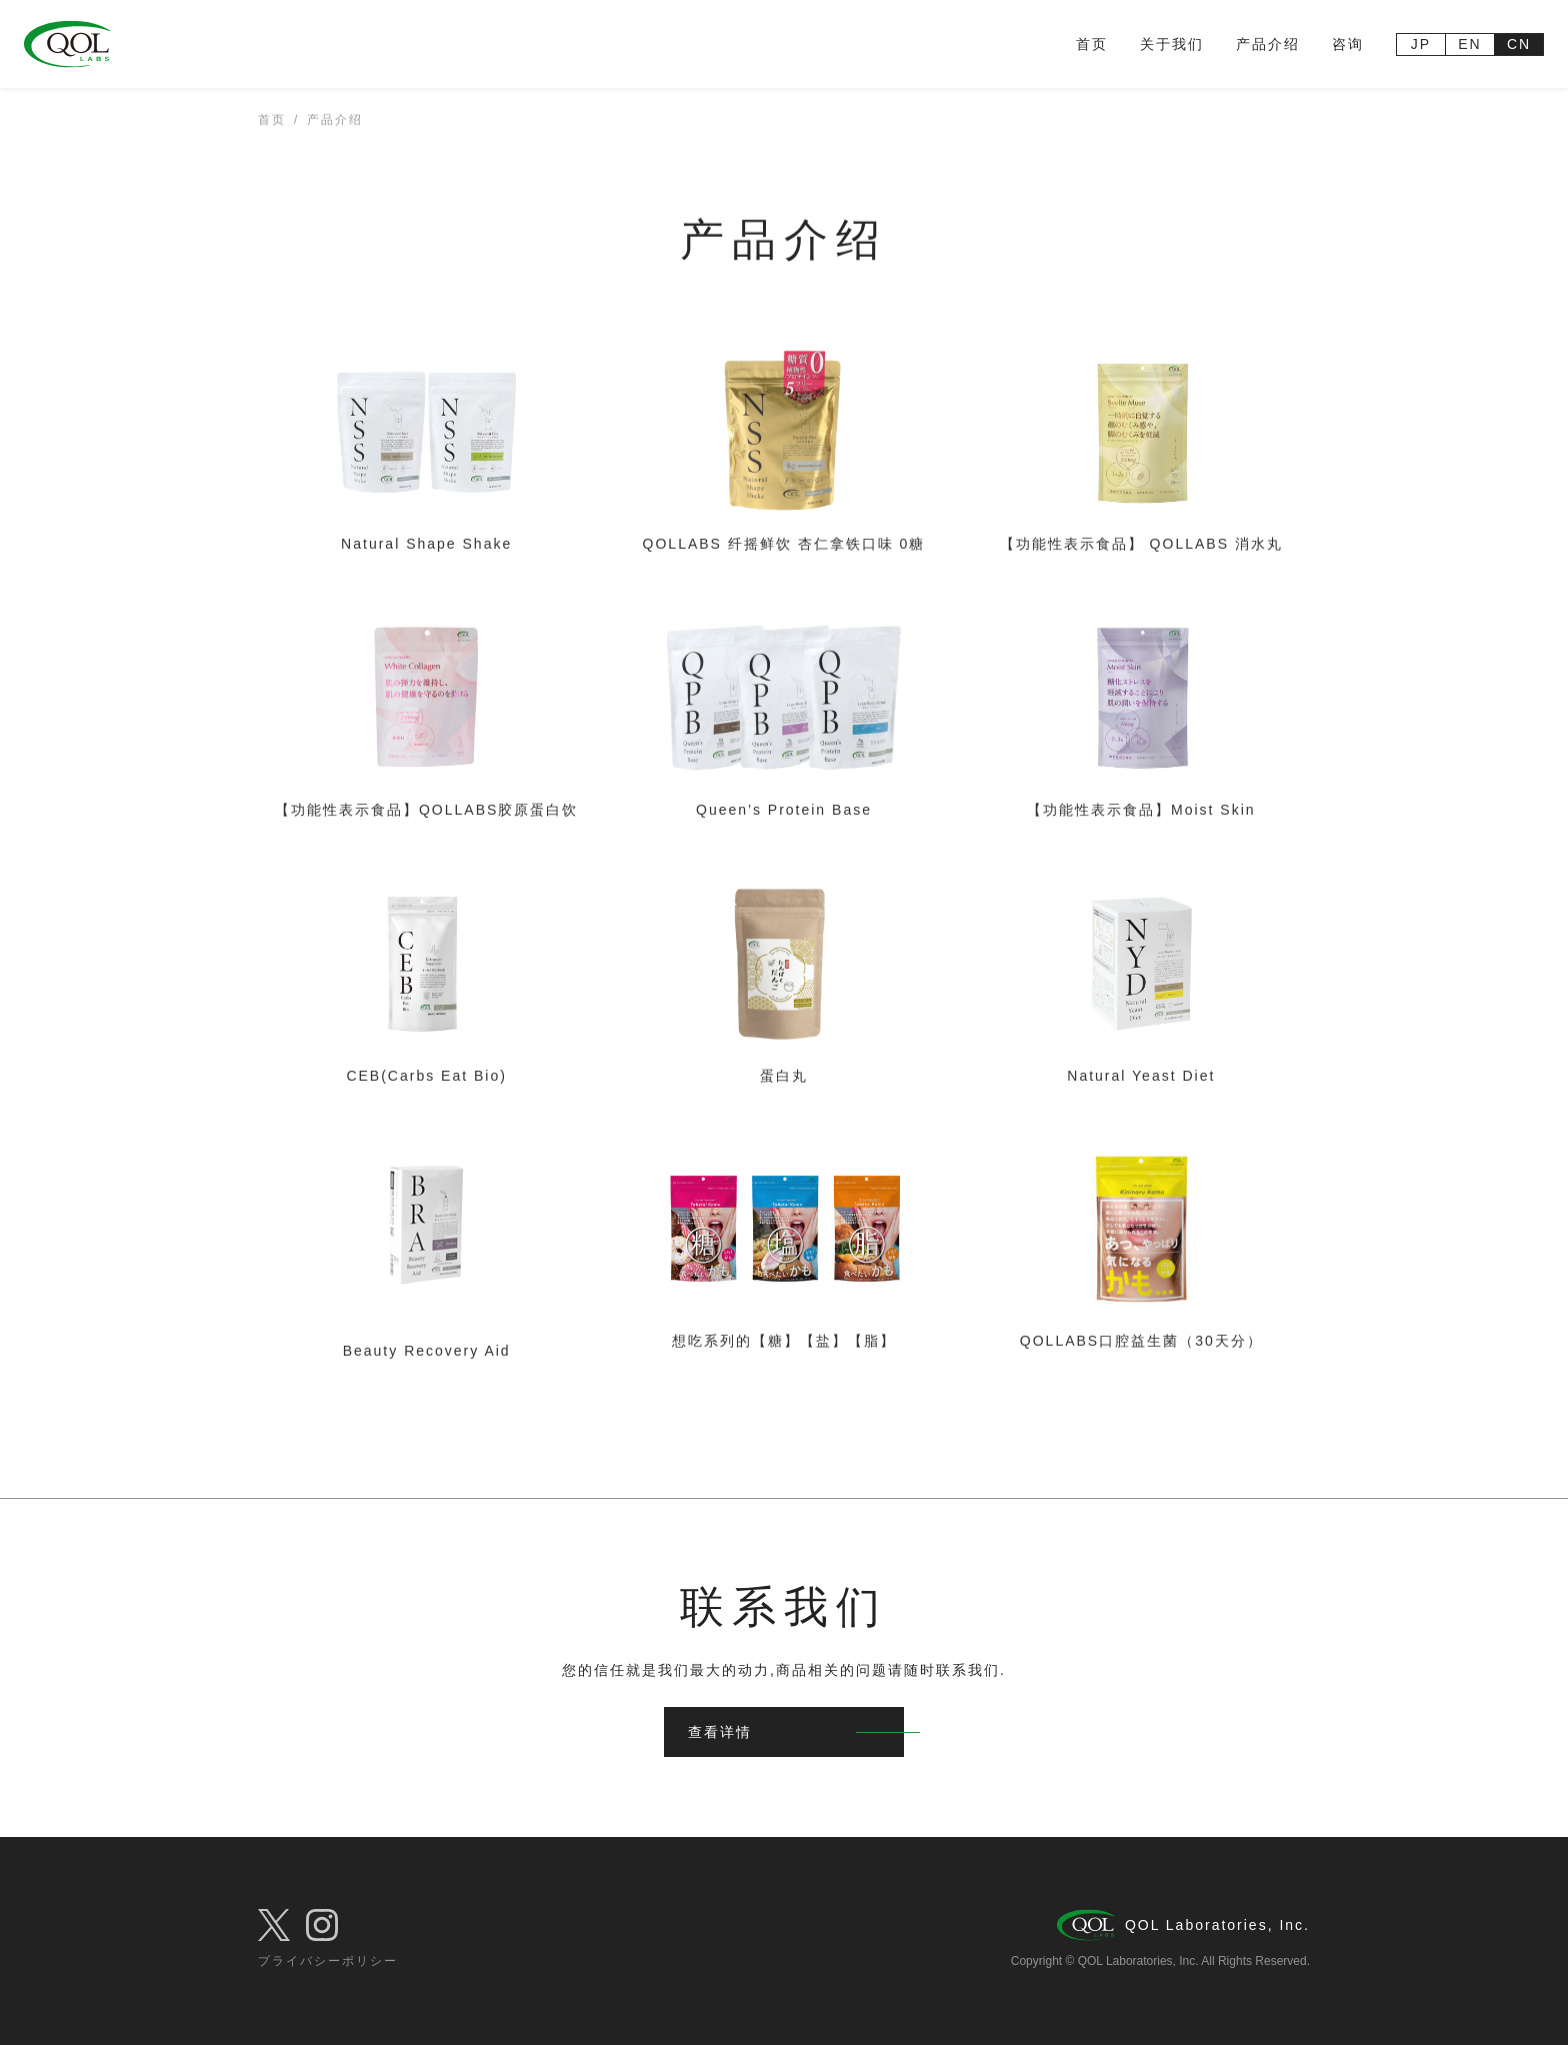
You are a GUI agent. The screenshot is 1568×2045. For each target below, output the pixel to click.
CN (1519, 44)
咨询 (1348, 44)
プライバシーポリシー (328, 1961)
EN (1469, 44)
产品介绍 (1268, 44)
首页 (1092, 44)
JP (1421, 44)
